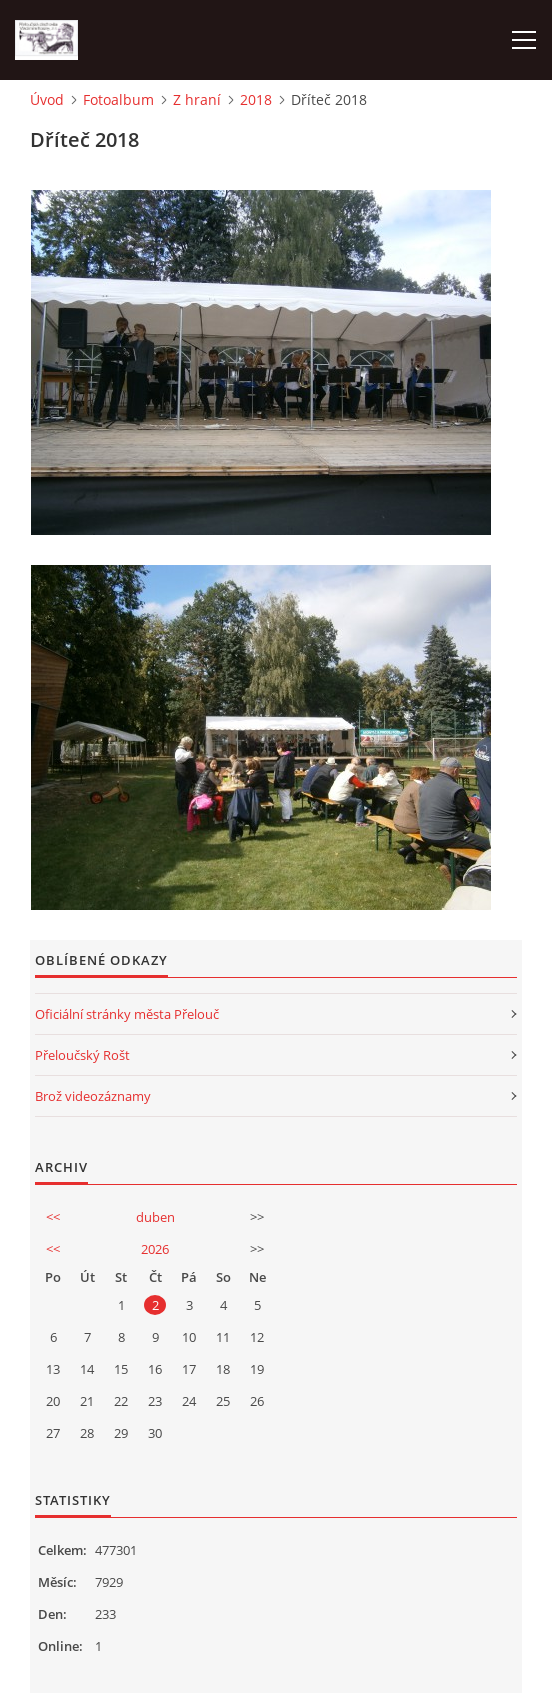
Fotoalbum (118, 99)
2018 (256, 99)
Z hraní (197, 99)
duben (155, 1217)
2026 (155, 1249)
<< (53, 1217)
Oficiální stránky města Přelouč (127, 1014)
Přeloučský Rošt (82, 1055)
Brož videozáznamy (93, 1096)
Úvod (47, 99)
